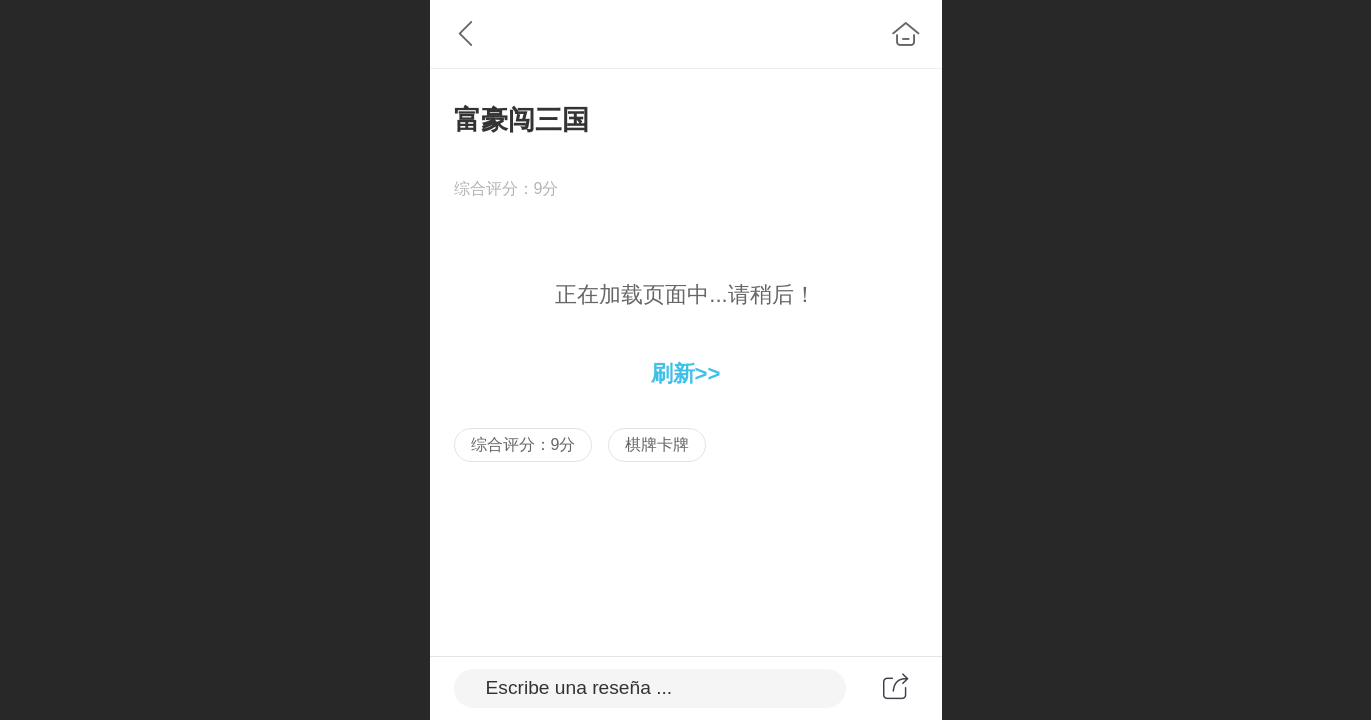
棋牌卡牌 (657, 444)
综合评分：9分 (523, 444)
